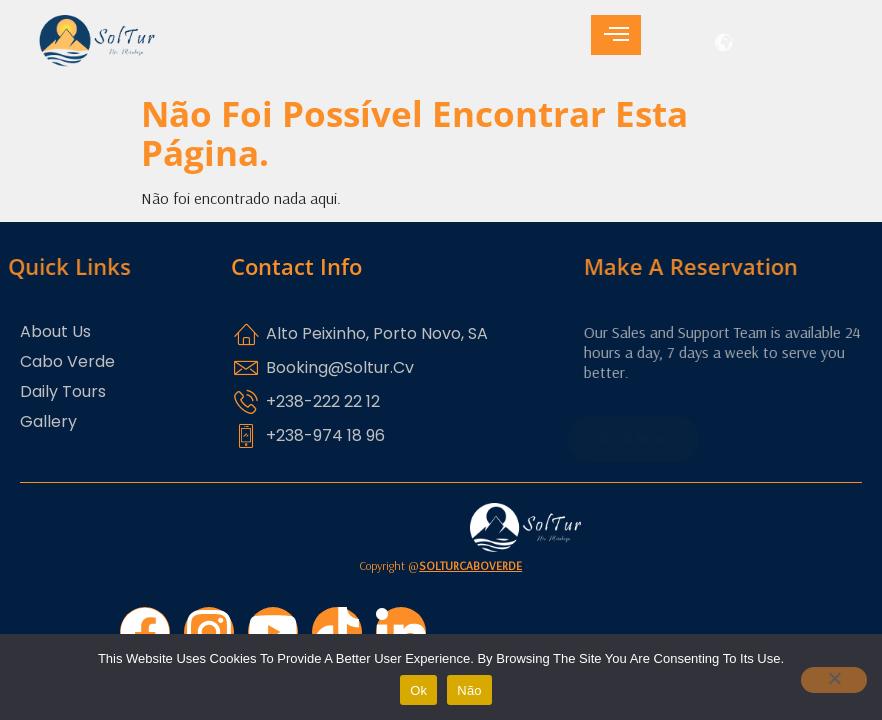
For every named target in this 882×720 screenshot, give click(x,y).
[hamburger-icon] (616, 35)
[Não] (834, 680)
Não (469, 690)
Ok (418, 690)
